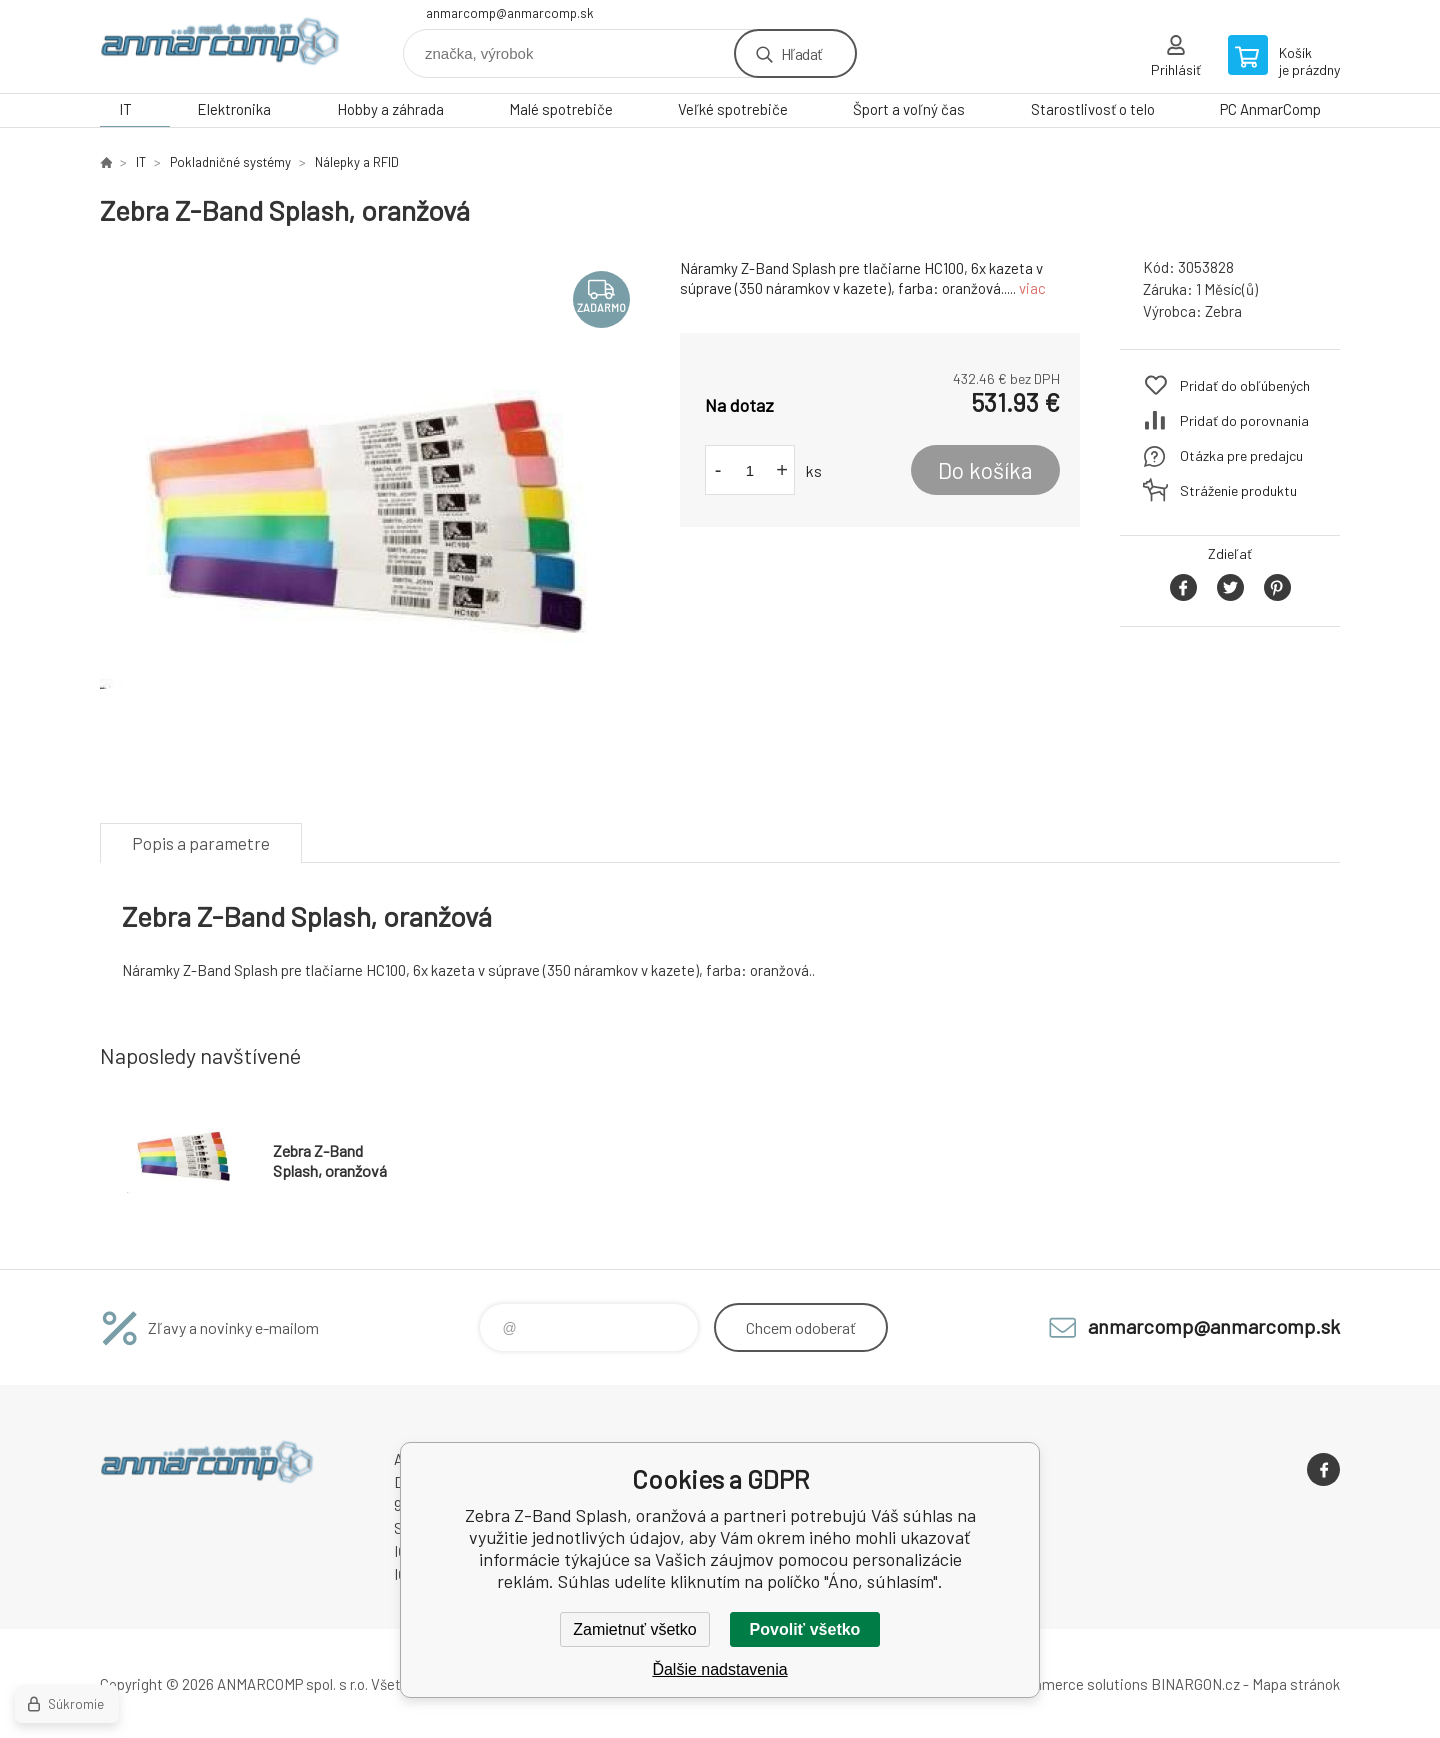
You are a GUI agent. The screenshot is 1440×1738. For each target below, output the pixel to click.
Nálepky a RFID (357, 162)
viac (1032, 288)
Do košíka (985, 470)
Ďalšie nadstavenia (719, 1669)
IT (125, 109)
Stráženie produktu (1238, 490)
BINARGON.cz (1195, 1684)
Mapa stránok (1296, 1684)
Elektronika (234, 109)
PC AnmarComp (1270, 109)
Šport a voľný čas (909, 109)
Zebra (1223, 311)
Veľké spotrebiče (733, 109)
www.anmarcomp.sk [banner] (220, 46)
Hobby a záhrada (390, 109)
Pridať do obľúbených (1245, 385)
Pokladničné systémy (230, 162)
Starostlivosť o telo (1093, 109)
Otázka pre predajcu (1241, 455)
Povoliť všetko (805, 1629)
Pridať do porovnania (1244, 420)
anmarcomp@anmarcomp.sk (510, 13)
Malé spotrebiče (561, 109)
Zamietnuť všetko (634, 1629)
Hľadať (801, 53)
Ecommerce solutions (1075, 1684)
